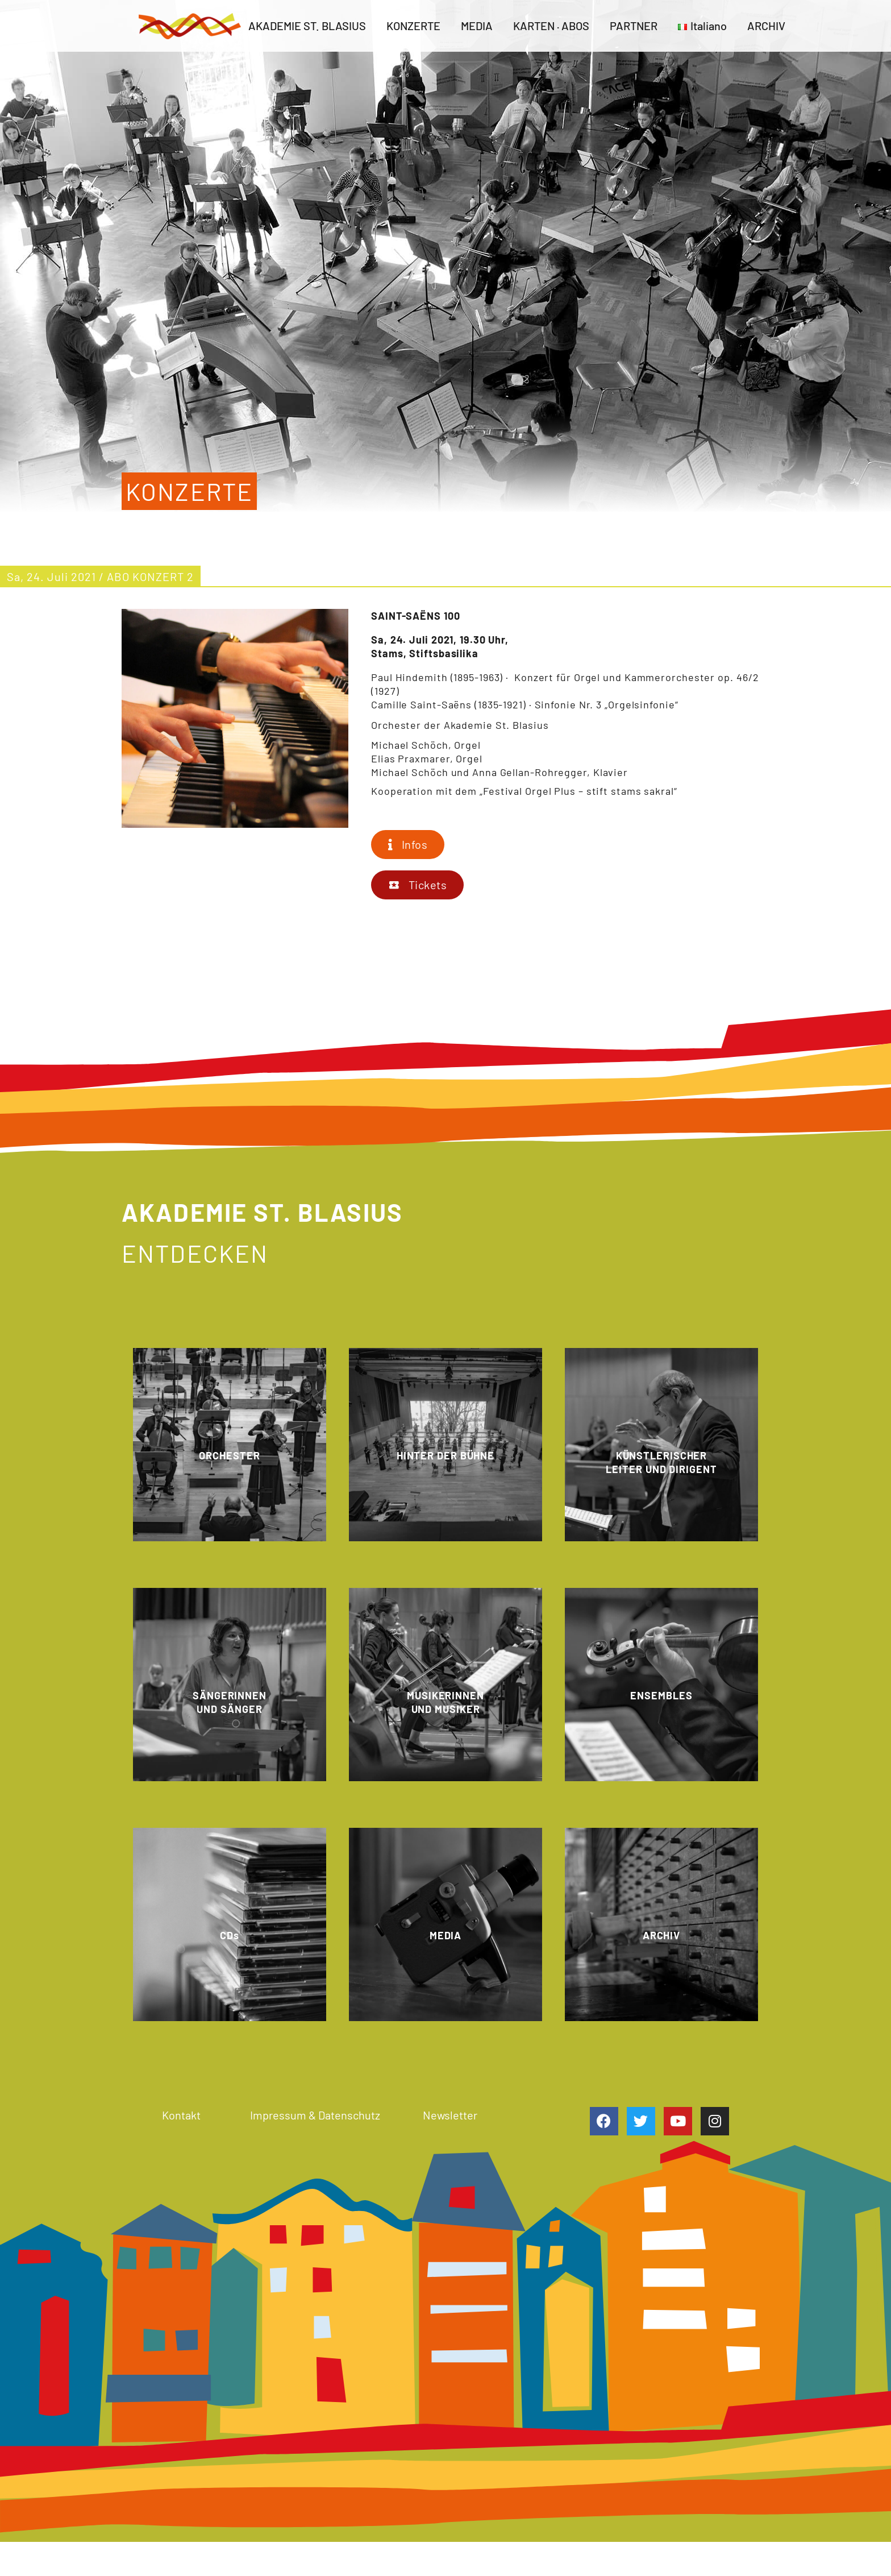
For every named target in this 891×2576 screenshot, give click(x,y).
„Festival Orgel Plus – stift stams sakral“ (578, 791)
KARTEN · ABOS (551, 25)
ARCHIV (766, 25)
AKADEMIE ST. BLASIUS (307, 25)
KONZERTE (413, 25)
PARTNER (633, 25)
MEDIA (477, 25)
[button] (407, 844)
